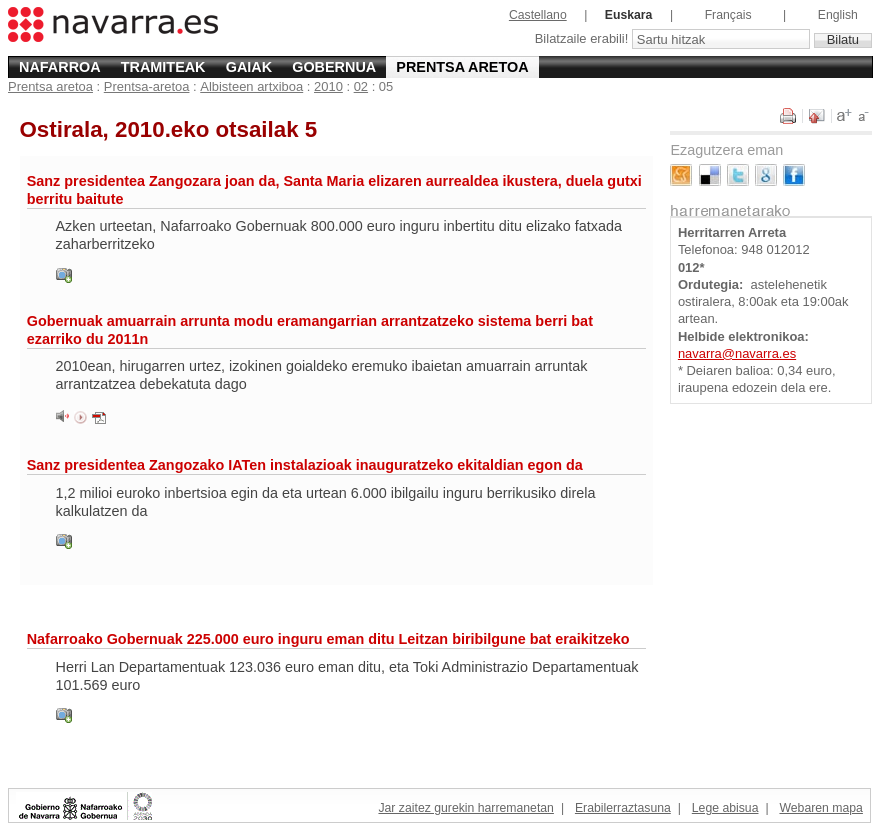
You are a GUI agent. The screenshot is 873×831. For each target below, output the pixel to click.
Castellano (538, 15)
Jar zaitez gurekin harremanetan (465, 808)
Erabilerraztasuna (623, 808)
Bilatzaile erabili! (583, 39)
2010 (328, 86)
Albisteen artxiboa (251, 86)
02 (361, 86)
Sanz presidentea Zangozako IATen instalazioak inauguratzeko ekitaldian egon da (305, 465)
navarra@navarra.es (737, 353)
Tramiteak (163, 67)
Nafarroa (60, 67)
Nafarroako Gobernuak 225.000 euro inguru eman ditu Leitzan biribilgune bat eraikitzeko (328, 639)
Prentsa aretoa (462, 67)
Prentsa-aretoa (147, 86)
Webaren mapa (820, 808)
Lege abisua (725, 808)
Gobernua (334, 67)
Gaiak (249, 67)
